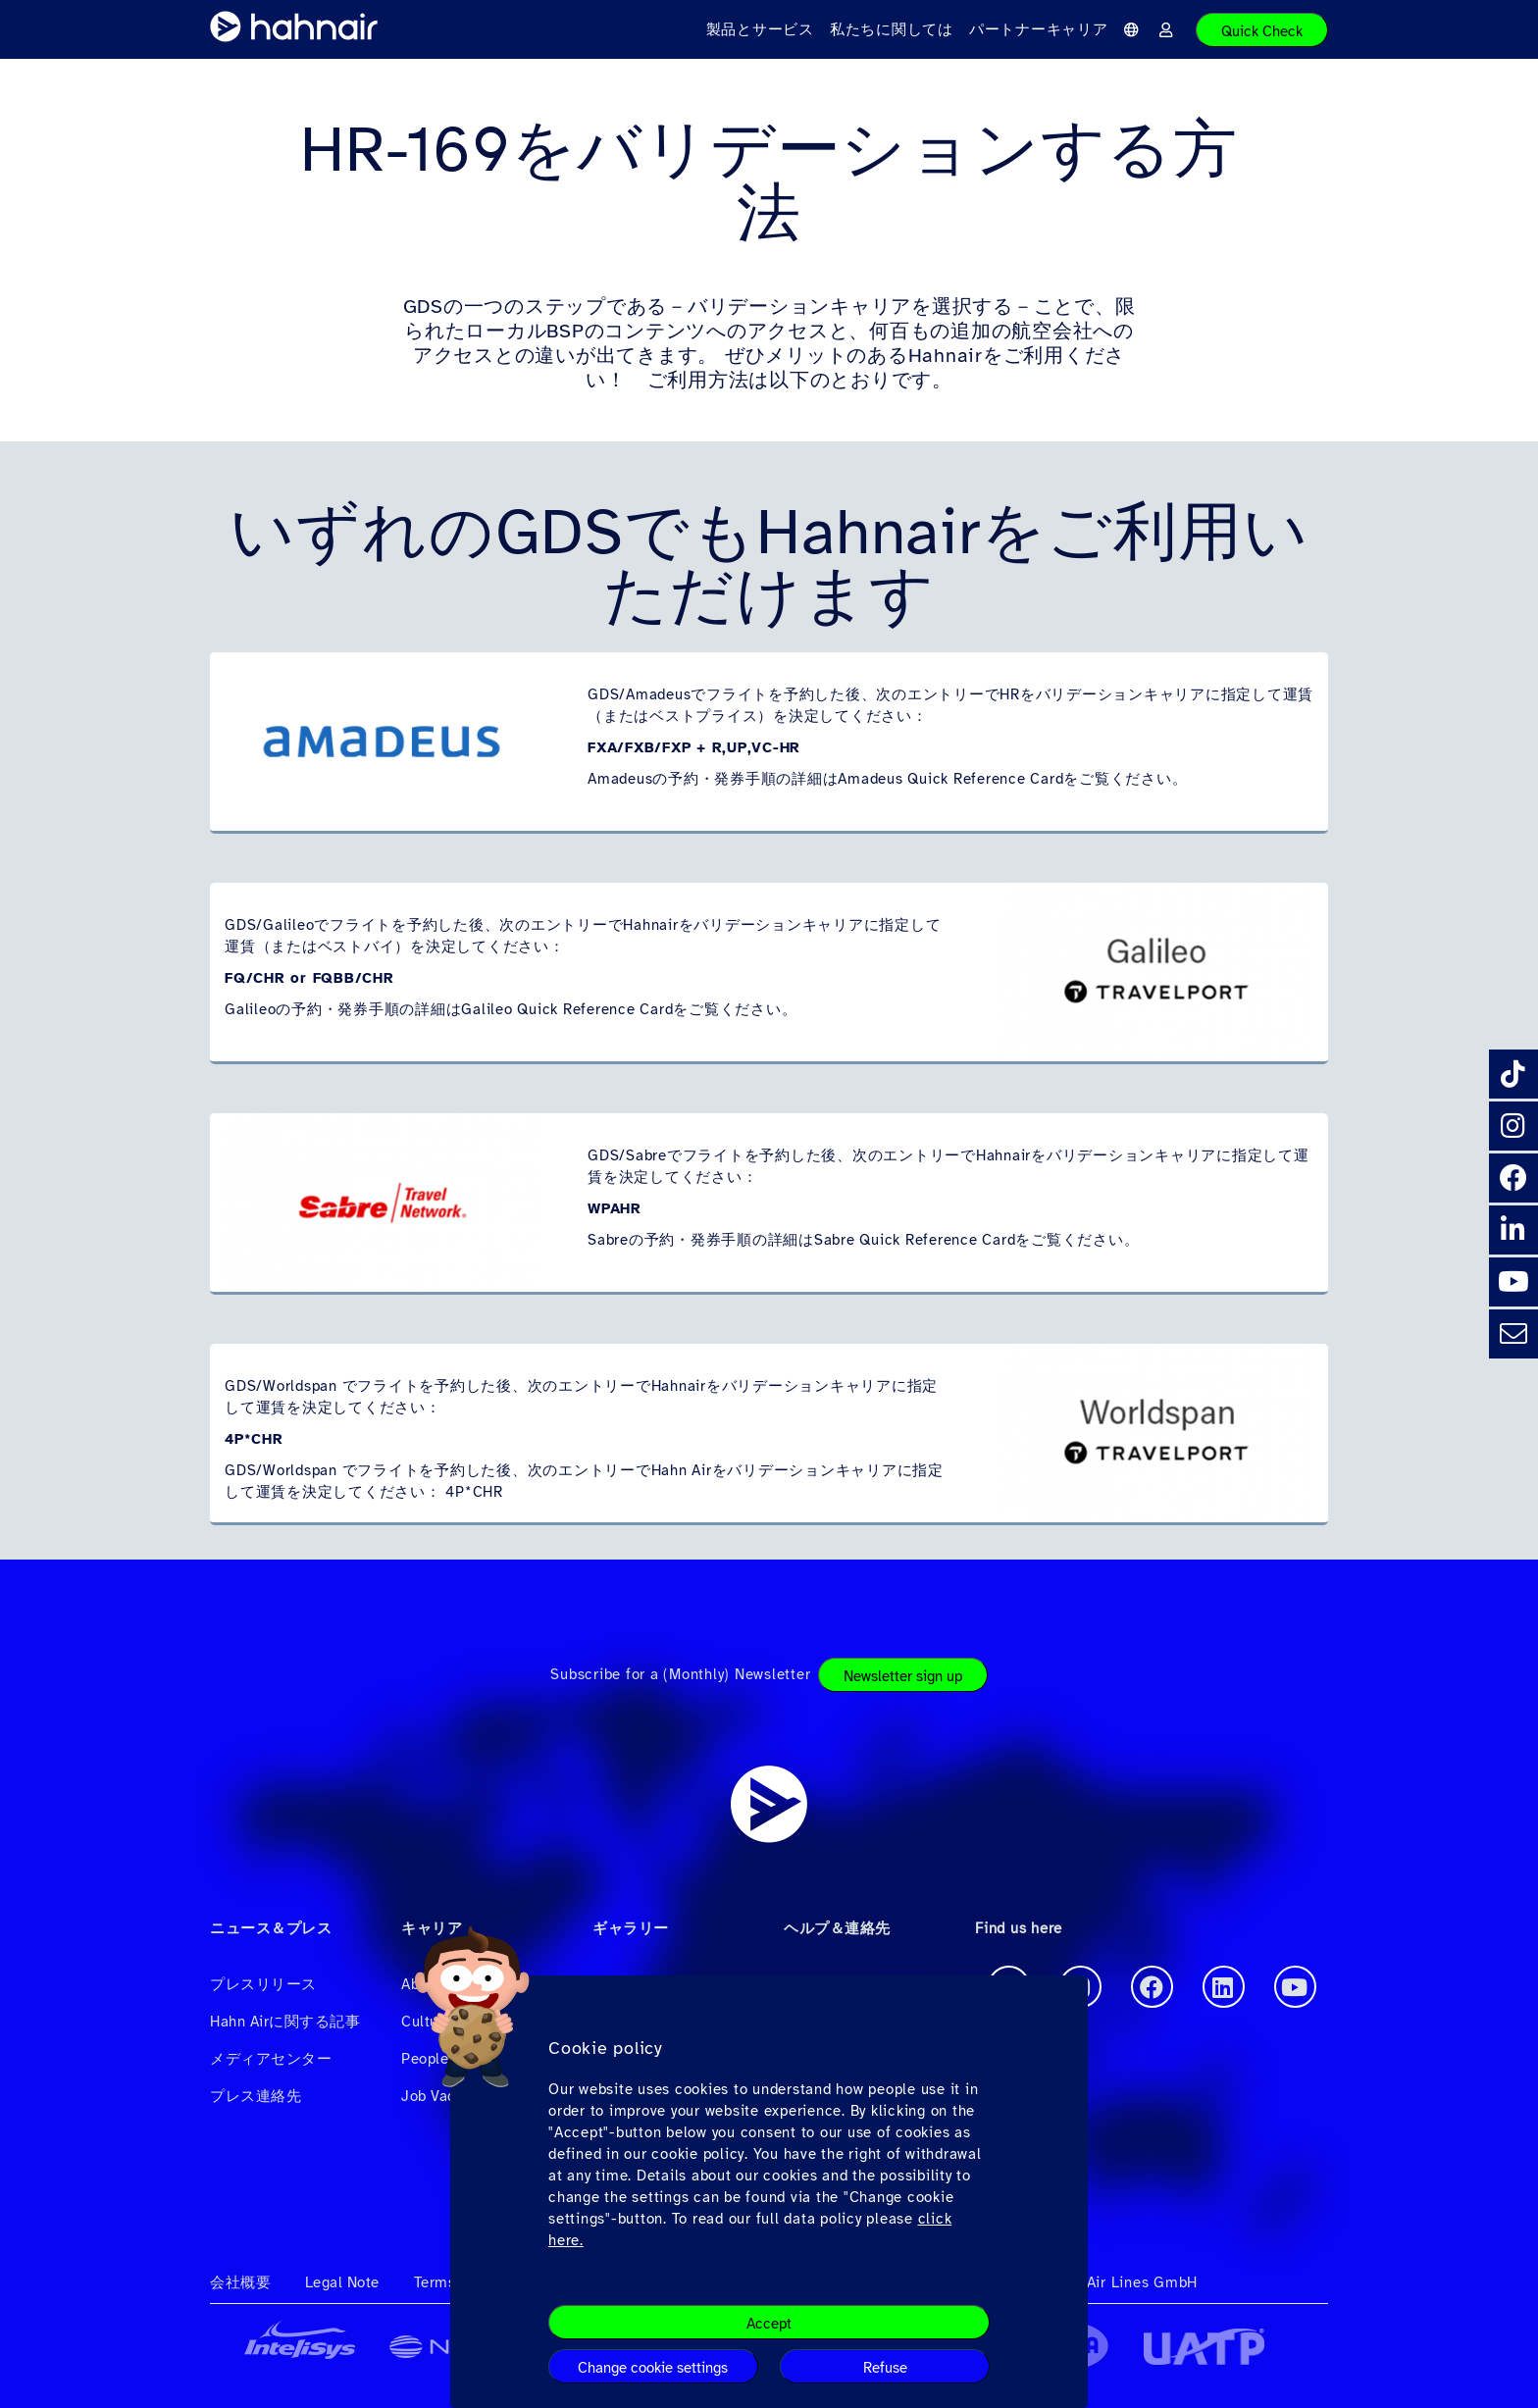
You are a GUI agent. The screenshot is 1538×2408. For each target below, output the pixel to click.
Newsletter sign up (903, 1676)
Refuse (885, 2368)
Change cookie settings (653, 2368)
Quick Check (1262, 31)
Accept (769, 2323)
